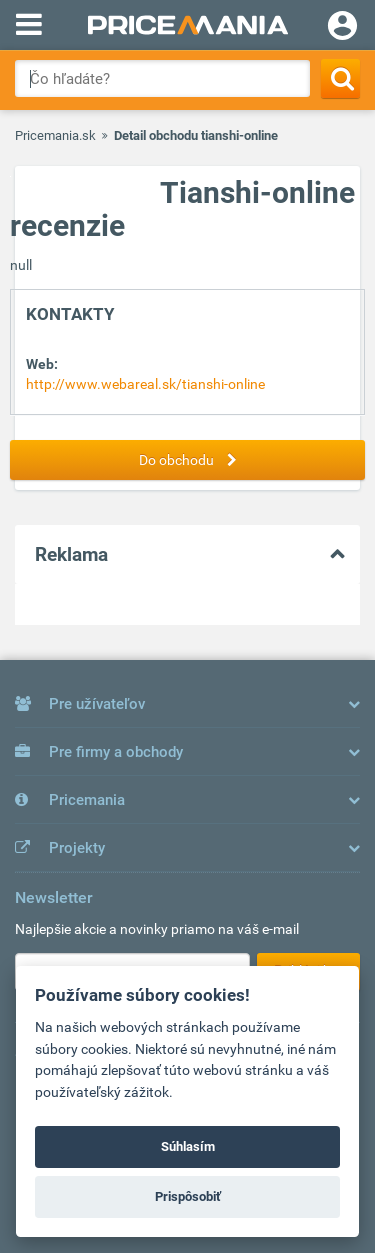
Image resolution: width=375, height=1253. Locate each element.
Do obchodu (193, 460)
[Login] (342, 28)
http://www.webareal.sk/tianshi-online (145, 384)
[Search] (340, 78)
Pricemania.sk (55, 135)
